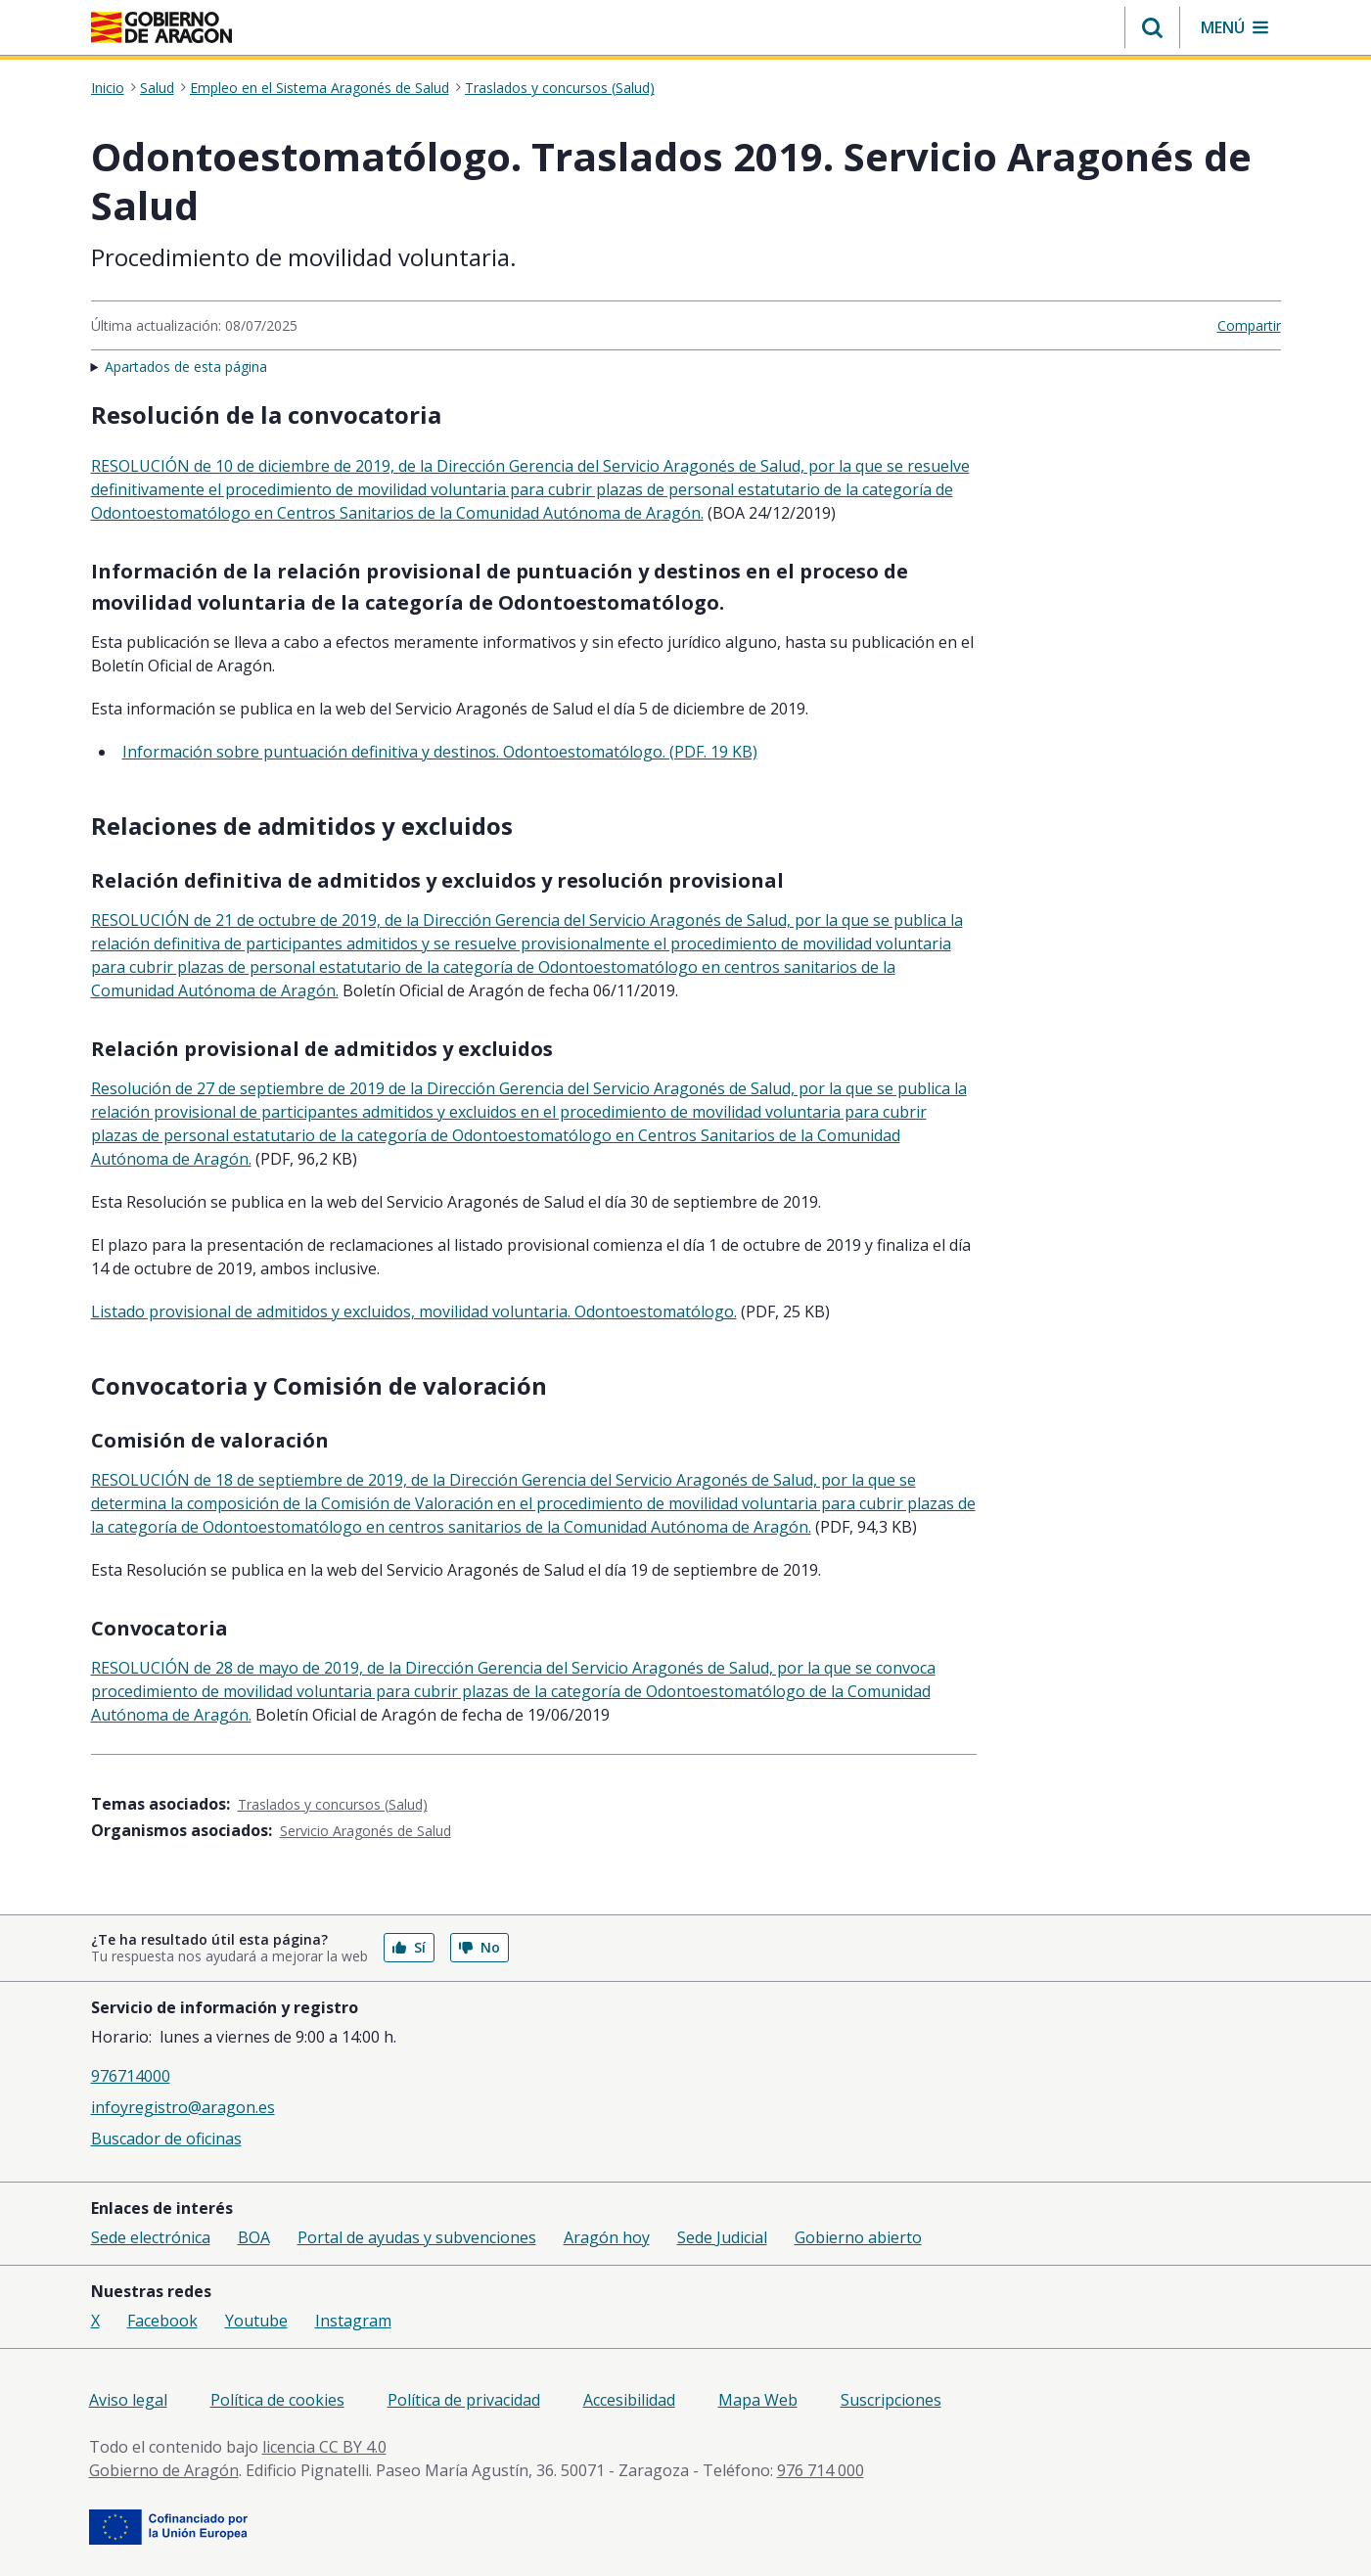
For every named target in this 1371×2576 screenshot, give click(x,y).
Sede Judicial (722, 2237)
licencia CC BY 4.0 (324, 2447)
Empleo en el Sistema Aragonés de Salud (319, 88)
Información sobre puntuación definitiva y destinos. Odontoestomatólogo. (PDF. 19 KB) (439, 751)
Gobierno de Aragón (164, 2470)
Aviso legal (128, 2400)
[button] (1152, 27)
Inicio (107, 88)
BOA (254, 2237)
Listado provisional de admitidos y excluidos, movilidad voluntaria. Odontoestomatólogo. (414, 1311)
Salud (157, 88)
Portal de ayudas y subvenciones (416, 2237)
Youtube (256, 2320)
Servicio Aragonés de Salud (365, 1830)
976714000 (130, 2076)
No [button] (479, 1947)
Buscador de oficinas (166, 2138)
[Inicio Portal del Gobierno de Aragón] (161, 27)
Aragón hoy (607, 2237)
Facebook (162, 2320)
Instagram (353, 2320)
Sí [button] (409, 1947)
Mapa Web (758, 2400)
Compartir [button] (1249, 325)
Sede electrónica (150, 2237)
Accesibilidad (629, 2400)
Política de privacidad (464, 2400)
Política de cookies (277, 2400)
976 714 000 (820, 2470)
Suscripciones (891, 2400)
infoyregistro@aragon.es (183, 2107)
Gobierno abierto (858, 2237)
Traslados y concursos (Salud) (560, 88)
